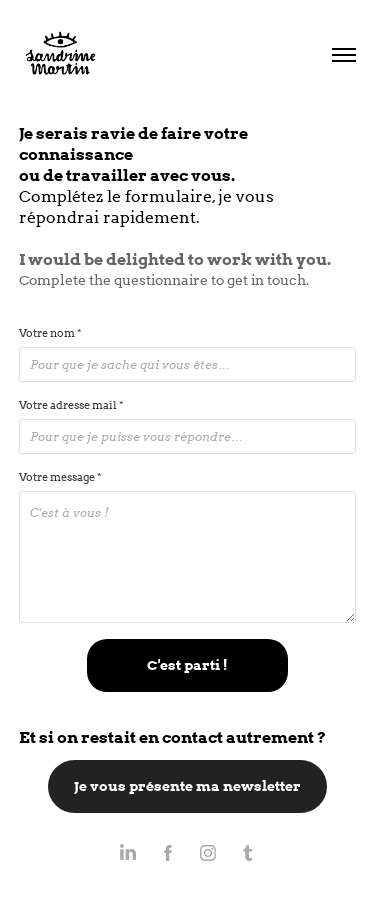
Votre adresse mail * (71, 405)
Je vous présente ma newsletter (187, 786)
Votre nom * (50, 333)
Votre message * (60, 477)
